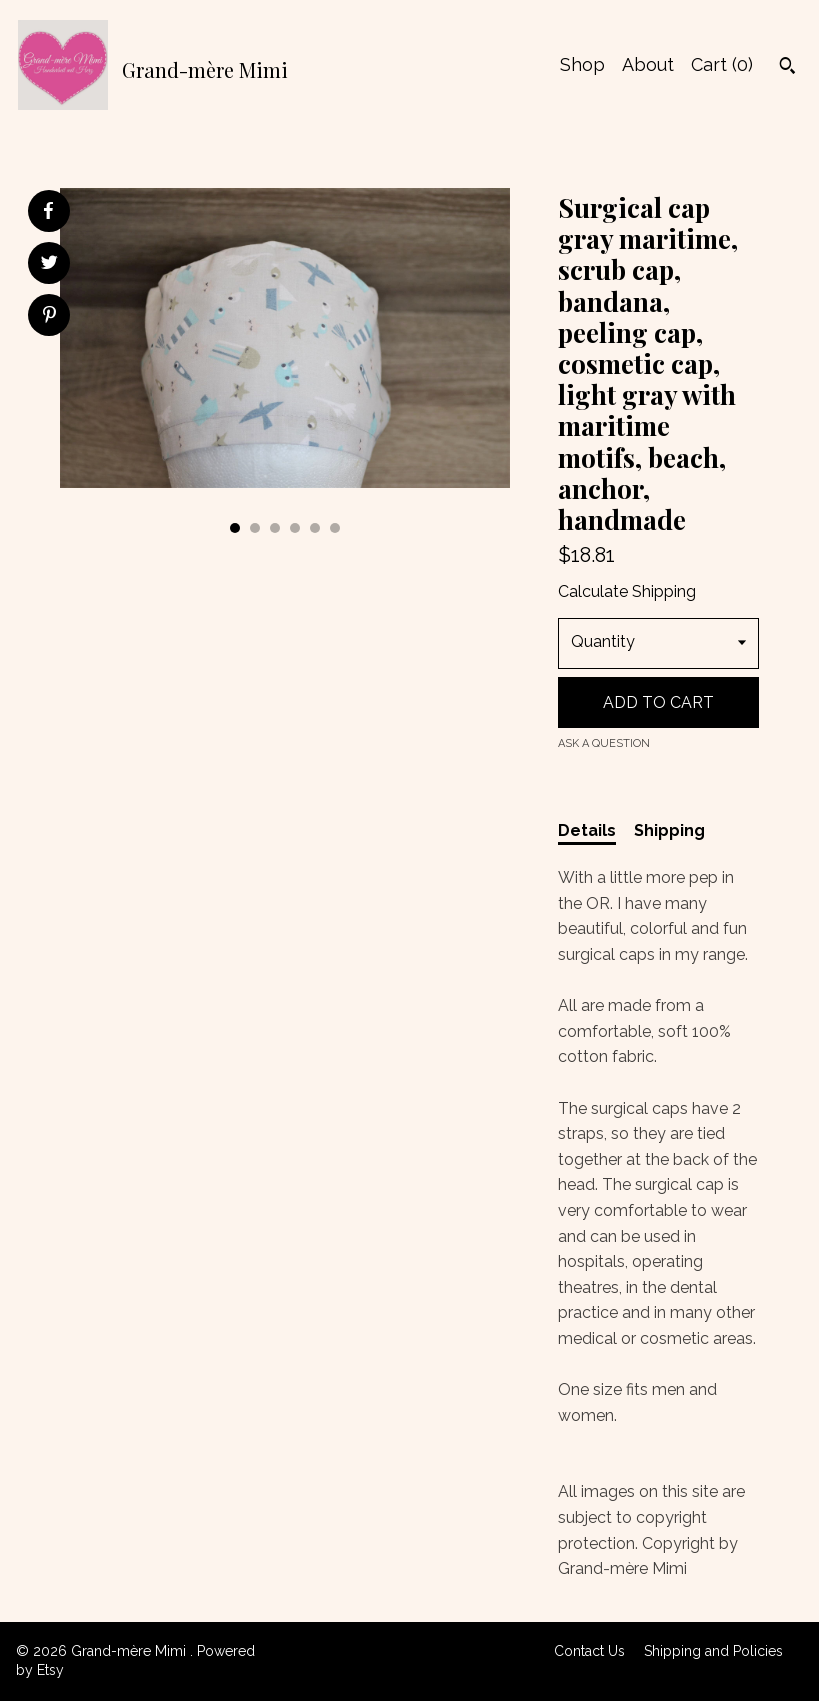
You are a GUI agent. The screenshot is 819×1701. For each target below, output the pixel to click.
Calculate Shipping (627, 591)
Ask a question (604, 743)
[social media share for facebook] (48, 211)
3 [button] (275, 528)
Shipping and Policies (713, 1651)
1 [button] (235, 528)
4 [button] (295, 528)
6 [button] (335, 528)
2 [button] (255, 528)
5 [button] (315, 528)
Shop (582, 64)
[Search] (787, 68)
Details (587, 830)
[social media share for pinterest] (49, 317)
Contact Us (589, 1651)
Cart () (722, 64)
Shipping (669, 830)
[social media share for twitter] (49, 265)
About (648, 64)
